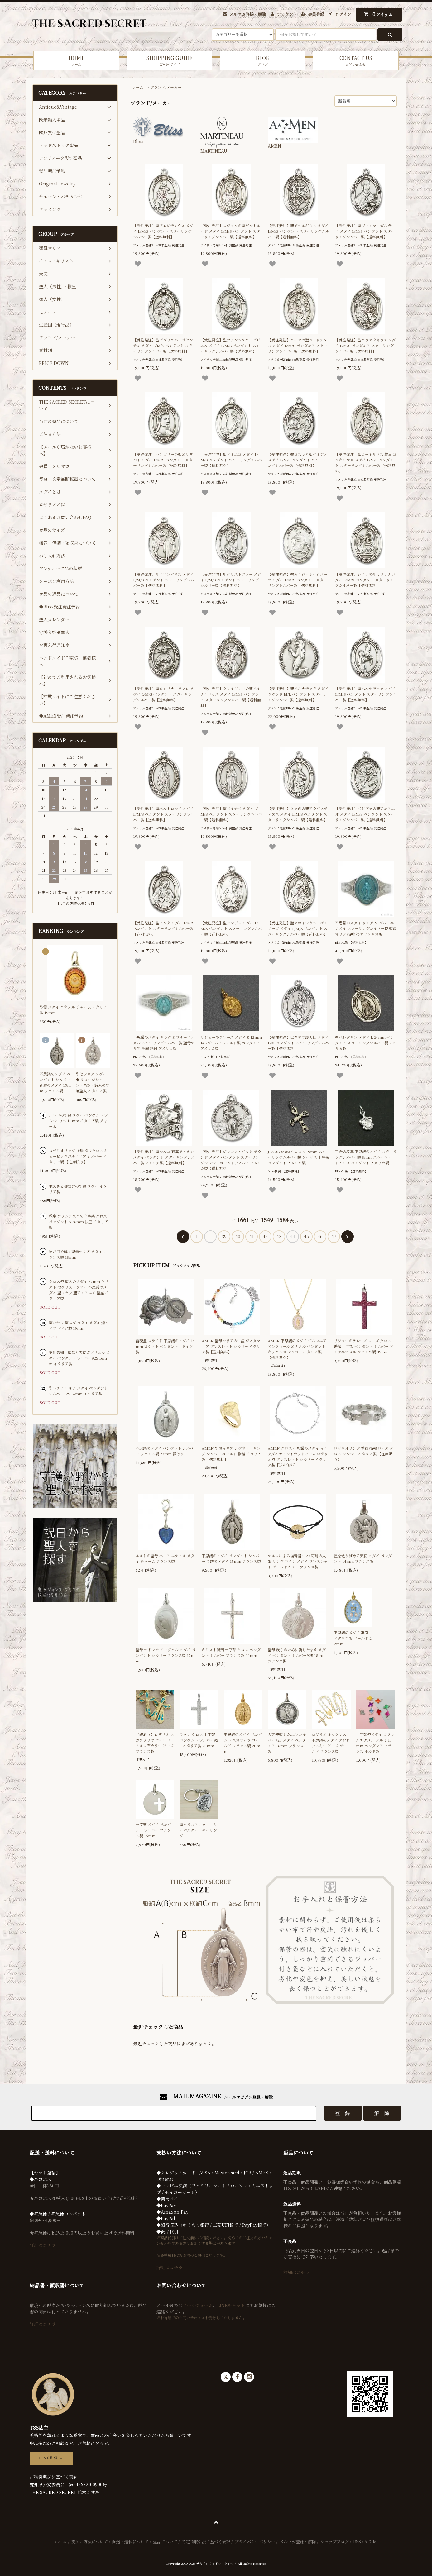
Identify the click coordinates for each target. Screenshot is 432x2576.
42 (265, 1236)
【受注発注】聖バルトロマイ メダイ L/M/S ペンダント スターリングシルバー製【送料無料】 (163, 814)
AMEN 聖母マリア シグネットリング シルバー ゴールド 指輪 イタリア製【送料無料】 (231, 1453)
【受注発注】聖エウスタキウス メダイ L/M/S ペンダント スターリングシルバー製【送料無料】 (365, 345)
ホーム (137, 87)
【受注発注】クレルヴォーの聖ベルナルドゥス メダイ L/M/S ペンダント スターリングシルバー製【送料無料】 (230, 697)
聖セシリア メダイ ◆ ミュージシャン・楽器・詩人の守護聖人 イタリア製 (92, 1082)
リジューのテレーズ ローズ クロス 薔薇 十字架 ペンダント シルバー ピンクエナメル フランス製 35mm (363, 1346)
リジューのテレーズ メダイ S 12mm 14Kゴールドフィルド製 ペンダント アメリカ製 (231, 1042)
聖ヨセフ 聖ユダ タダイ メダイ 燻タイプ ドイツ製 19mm (79, 1325)
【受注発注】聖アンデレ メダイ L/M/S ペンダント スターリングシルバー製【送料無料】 (231, 928)
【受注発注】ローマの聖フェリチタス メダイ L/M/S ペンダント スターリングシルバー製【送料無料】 (297, 345)
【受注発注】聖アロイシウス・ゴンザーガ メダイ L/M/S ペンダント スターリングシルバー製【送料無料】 (298, 928)
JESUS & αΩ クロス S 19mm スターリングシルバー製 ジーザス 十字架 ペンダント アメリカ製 (298, 1157)
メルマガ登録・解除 (247, 14)
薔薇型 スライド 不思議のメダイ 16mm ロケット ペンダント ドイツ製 (165, 1346)
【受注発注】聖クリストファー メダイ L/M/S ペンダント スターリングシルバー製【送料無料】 (230, 579)
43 (278, 1236)
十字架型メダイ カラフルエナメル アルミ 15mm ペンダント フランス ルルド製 (375, 1743)
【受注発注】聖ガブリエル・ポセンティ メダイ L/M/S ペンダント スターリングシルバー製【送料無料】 (163, 345)
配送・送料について (130, 2542)
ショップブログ (334, 2542)
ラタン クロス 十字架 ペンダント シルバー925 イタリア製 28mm (199, 1740)
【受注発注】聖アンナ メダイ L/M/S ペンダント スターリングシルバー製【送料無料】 (163, 928)
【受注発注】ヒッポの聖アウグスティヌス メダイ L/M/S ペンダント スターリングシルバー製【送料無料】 (298, 814)
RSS (357, 2542)
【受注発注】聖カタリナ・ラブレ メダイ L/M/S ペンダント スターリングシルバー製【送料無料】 (163, 694)
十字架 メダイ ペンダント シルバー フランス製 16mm (153, 1830)
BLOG (262, 60)
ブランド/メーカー (165, 87)
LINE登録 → (51, 2458)
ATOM (370, 2542)
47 (333, 1236)
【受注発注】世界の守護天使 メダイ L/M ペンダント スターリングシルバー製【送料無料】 (298, 1042)
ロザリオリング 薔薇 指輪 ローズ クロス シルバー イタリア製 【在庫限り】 (363, 1453)
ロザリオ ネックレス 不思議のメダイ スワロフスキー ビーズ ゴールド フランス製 (331, 1743)
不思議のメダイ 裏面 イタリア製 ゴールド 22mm (353, 1638)
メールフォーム (198, 2305)
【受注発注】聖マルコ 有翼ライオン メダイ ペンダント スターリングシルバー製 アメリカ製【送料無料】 (164, 1157)
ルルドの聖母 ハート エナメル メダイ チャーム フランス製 (165, 1558)
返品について (165, 2542)
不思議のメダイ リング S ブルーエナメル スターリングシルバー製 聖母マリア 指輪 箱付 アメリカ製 (163, 1042)
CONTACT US (355, 60)
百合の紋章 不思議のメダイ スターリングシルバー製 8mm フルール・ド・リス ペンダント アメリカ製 (366, 1157)
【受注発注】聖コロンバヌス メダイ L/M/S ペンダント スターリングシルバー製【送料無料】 (163, 579)
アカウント (287, 14)
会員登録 (316, 14)
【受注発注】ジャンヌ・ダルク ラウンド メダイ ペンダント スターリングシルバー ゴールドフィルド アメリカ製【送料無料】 (230, 1160)
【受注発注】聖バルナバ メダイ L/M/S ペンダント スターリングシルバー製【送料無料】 (231, 814)
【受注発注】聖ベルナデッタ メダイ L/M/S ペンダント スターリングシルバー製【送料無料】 (365, 694)
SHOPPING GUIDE (169, 60)
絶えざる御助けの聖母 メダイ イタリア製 (78, 1188)
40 (237, 1236)
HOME (76, 60)
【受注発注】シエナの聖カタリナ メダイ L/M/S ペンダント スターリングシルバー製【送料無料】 (365, 579)
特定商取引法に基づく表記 (206, 2542)
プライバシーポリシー (255, 2542)
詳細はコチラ (43, 2245)
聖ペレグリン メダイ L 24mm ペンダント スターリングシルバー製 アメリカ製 (365, 1042)
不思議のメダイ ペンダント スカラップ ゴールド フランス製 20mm (243, 1743)
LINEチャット (231, 2305)
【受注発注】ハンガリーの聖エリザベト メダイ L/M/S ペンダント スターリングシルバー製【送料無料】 (163, 459)
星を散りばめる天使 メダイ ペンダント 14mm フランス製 (363, 1558)
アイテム (377, 14)
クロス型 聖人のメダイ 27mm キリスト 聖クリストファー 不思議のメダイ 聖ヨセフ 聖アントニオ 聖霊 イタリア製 (79, 1290)
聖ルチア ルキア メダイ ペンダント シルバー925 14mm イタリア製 (78, 1390)
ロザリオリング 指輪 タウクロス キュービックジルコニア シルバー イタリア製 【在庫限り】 (78, 1156)
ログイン (343, 14)
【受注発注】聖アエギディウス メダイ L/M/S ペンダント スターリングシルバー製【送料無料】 (163, 231)
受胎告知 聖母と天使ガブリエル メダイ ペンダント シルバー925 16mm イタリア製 (79, 1358)
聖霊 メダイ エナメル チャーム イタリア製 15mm (73, 1009)
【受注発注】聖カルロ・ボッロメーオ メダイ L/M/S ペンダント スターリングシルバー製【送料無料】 (298, 579)
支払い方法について (89, 2542)
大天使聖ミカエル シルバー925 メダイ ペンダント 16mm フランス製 (287, 1743)
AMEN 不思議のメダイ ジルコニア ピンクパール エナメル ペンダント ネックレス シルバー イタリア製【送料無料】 (297, 1349)
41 (251, 1236)
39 (224, 1236)
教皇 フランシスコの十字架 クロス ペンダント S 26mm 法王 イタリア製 (78, 1221)
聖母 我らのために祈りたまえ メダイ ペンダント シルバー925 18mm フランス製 (297, 1655)
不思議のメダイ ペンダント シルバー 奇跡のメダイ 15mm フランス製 (231, 1558)
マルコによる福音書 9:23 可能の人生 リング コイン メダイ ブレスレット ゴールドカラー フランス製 (298, 1561)
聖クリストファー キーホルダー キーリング (198, 1830)
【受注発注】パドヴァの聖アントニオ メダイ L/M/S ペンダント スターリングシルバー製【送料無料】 (365, 814)
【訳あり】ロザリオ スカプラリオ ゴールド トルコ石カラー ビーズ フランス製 (155, 1743)
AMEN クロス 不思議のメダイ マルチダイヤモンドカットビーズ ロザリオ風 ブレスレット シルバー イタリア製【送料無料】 (298, 1456)
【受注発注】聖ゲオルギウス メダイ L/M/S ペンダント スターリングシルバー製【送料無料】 (298, 231)
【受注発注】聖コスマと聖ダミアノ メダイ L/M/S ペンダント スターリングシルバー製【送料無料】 (297, 459)
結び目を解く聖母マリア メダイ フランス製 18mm (78, 1254)
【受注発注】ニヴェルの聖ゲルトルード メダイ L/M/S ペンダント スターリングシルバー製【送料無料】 (230, 231)
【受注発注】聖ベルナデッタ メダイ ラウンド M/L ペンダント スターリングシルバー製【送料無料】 (298, 694)
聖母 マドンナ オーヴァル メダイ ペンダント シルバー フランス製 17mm (165, 1655)
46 (320, 1236)
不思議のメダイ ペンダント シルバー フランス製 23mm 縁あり (164, 1450)
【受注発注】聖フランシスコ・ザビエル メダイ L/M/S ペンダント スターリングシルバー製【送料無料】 (230, 345)
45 (306, 1236)
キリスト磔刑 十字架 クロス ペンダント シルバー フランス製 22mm (231, 1652)
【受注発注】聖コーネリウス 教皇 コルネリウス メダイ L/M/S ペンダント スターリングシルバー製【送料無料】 (365, 462)
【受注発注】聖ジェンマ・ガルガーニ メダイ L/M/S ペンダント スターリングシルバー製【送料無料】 (365, 231)
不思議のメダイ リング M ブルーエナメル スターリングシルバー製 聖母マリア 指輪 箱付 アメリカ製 (365, 928)
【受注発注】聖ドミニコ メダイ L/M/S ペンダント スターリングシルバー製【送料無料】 (231, 459)
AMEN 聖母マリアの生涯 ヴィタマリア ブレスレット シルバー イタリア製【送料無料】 (231, 1346)
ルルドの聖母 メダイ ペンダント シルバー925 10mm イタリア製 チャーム (78, 1120)
